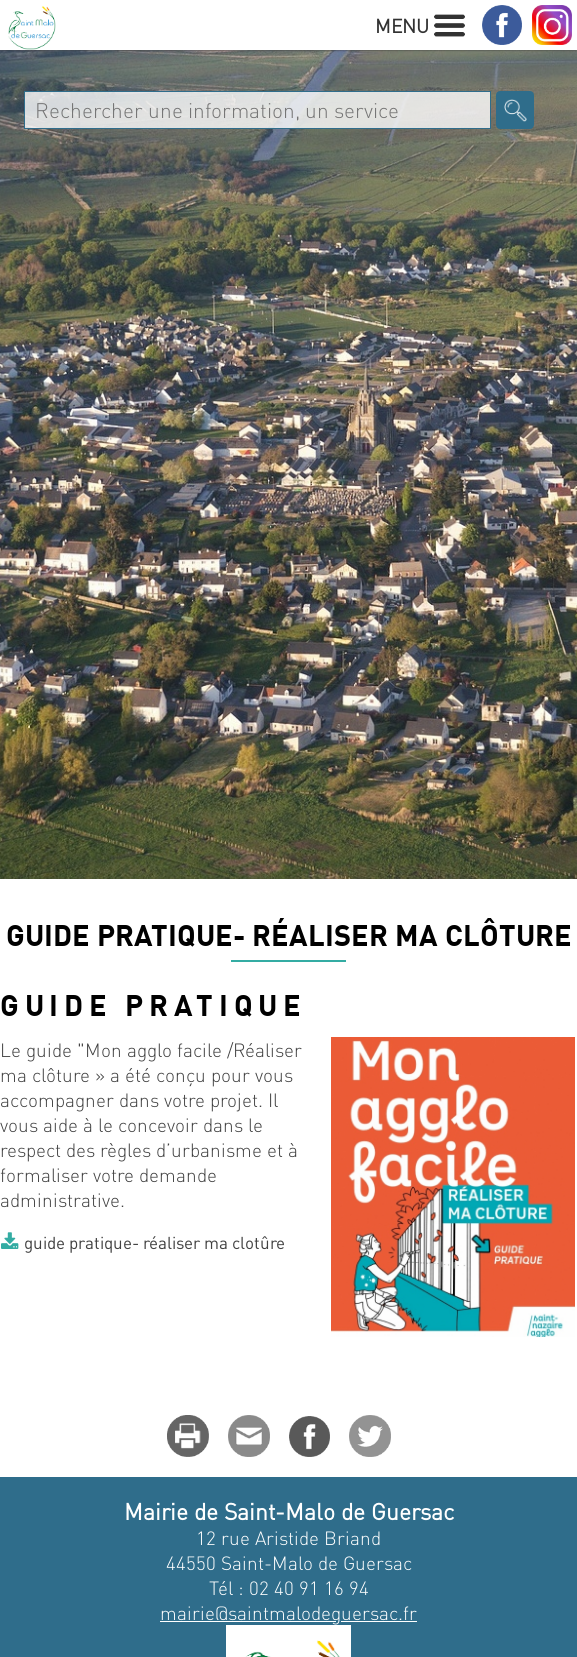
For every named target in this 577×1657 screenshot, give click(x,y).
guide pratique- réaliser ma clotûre (154, 1242)
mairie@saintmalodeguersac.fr (288, 1612)
